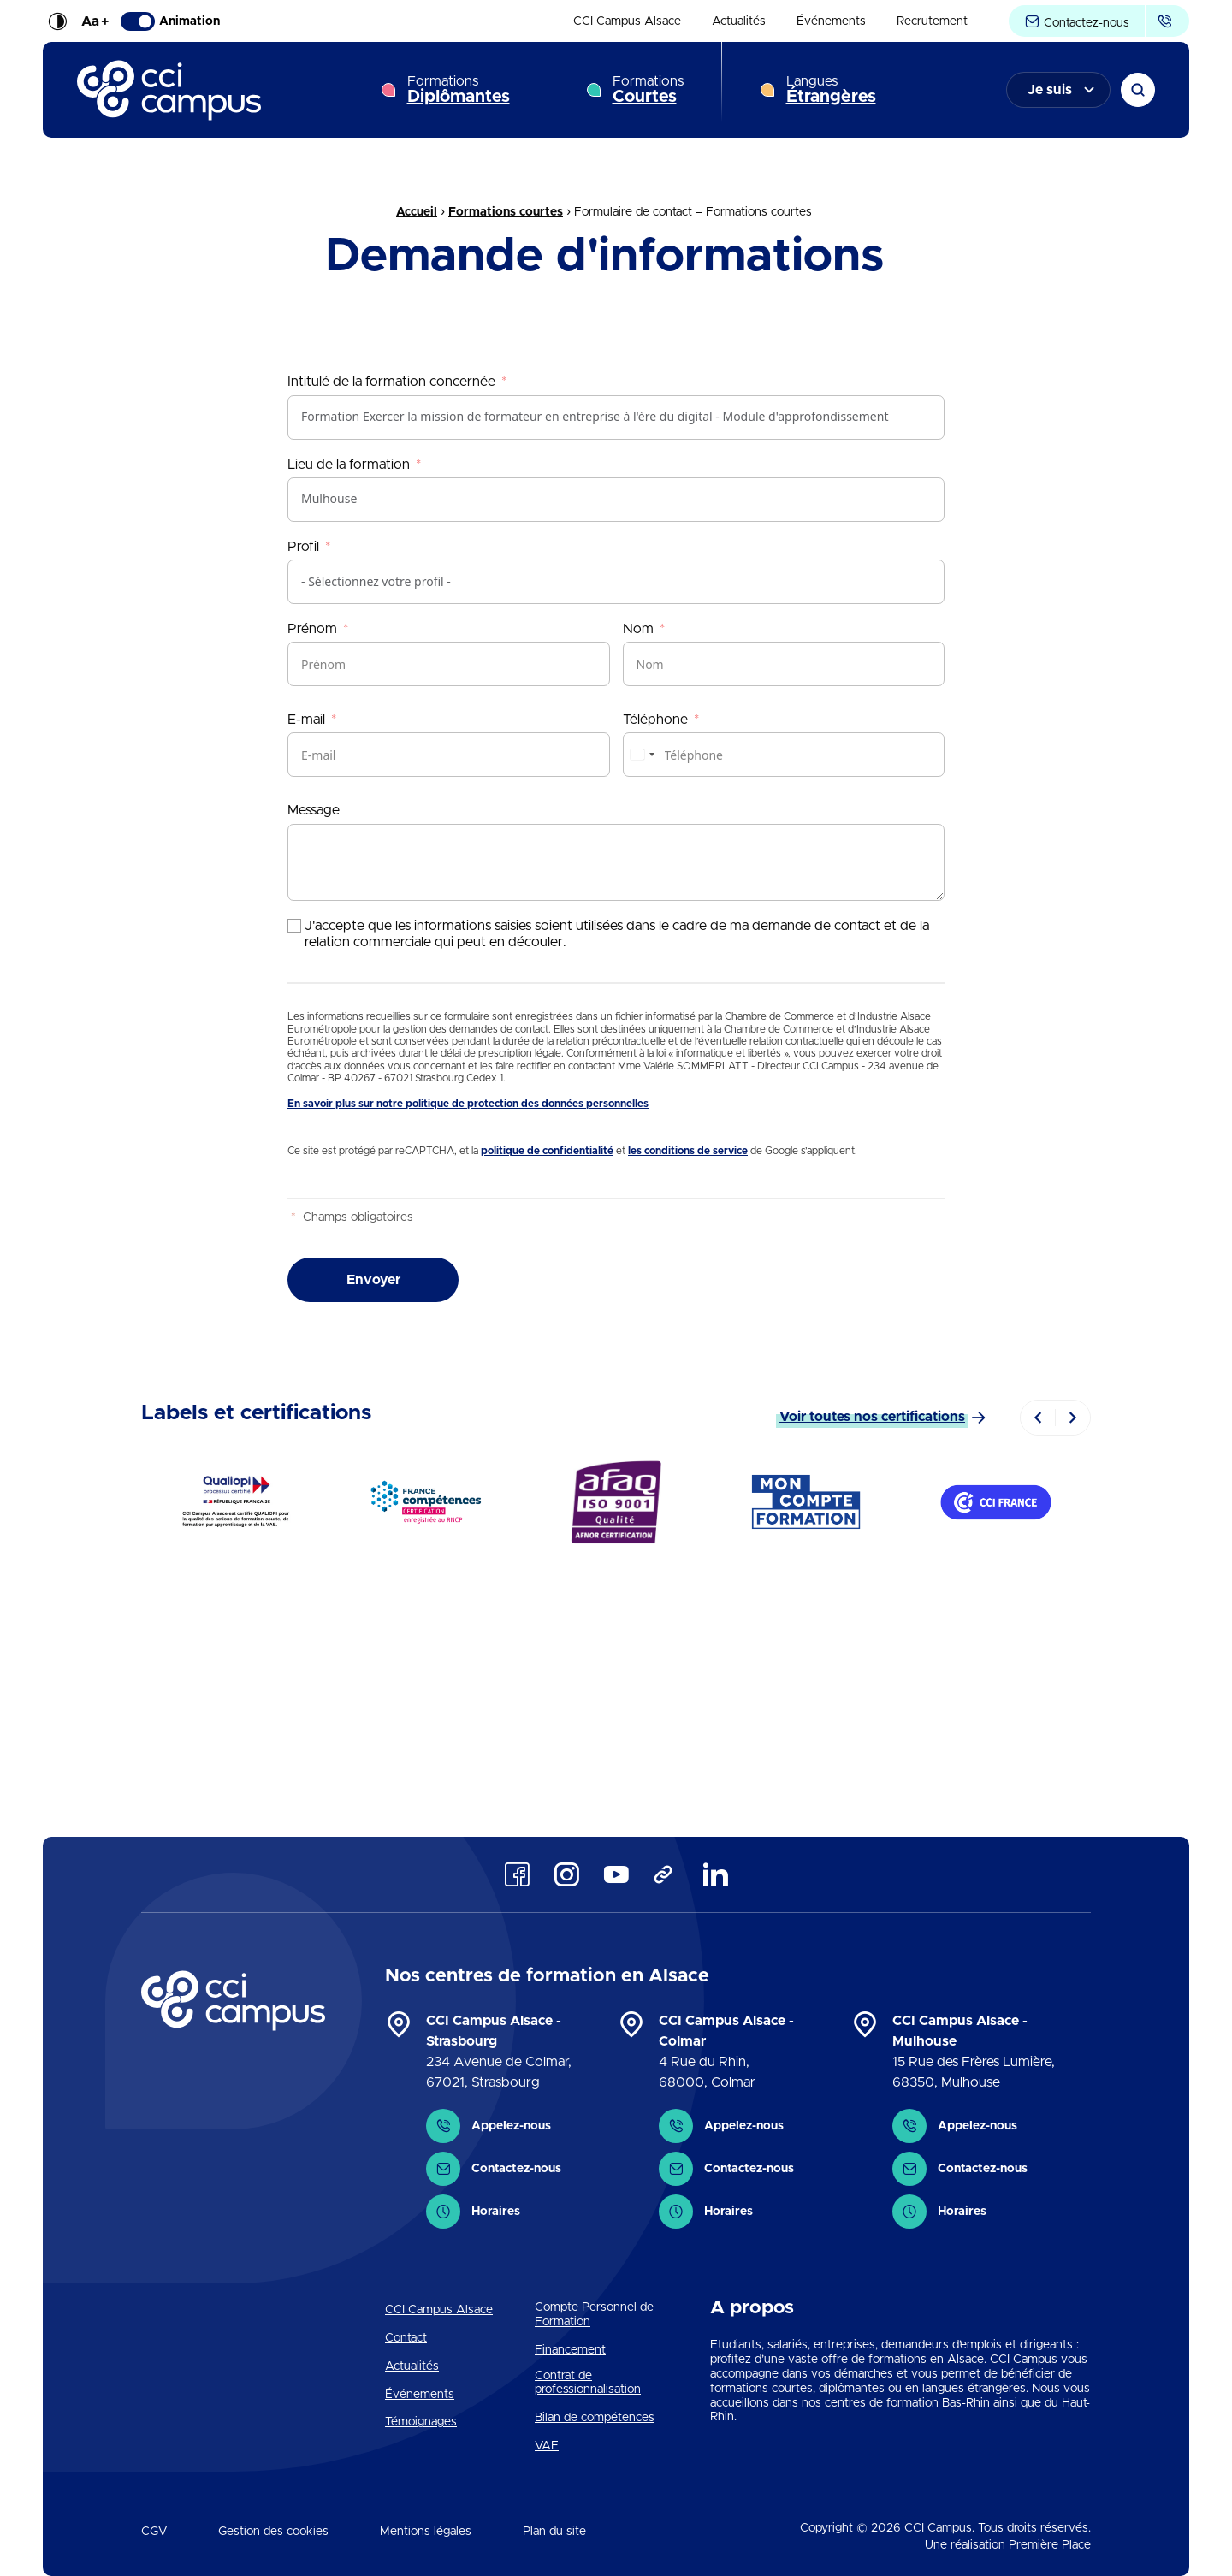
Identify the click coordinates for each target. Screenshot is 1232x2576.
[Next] (1073, 1418)
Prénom (312, 629)
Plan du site (554, 2532)
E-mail (306, 719)
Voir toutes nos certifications (872, 1417)
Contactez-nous (1076, 22)
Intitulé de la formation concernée (391, 381)
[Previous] (1038, 1418)
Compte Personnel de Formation (594, 2314)
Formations (458, 89)
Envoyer (373, 1280)
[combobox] (642, 754)
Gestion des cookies (273, 2532)
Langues (831, 89)
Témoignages (421, 2422)
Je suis (1050, 90)
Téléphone (655, 719)
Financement (570, 2350)
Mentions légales (425, 2532)
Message (313, 810)
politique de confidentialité (547, 1151)
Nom (638, 629)
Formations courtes (505, 212)
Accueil (416, 212)
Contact (406, 2338)
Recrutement (932, 21)
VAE (547, 2446)
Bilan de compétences (594, 2418)
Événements (831, 21)
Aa (95, 21)
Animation (170, 21)
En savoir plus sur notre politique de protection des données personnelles (468, 1104)
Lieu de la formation (348, 464)
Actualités (739, 21)
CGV (154, 2532)
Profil (303, 547)
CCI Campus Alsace (627, 21)
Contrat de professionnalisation (588, 2383)
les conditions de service (688, 1151)
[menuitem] (627, 21)
